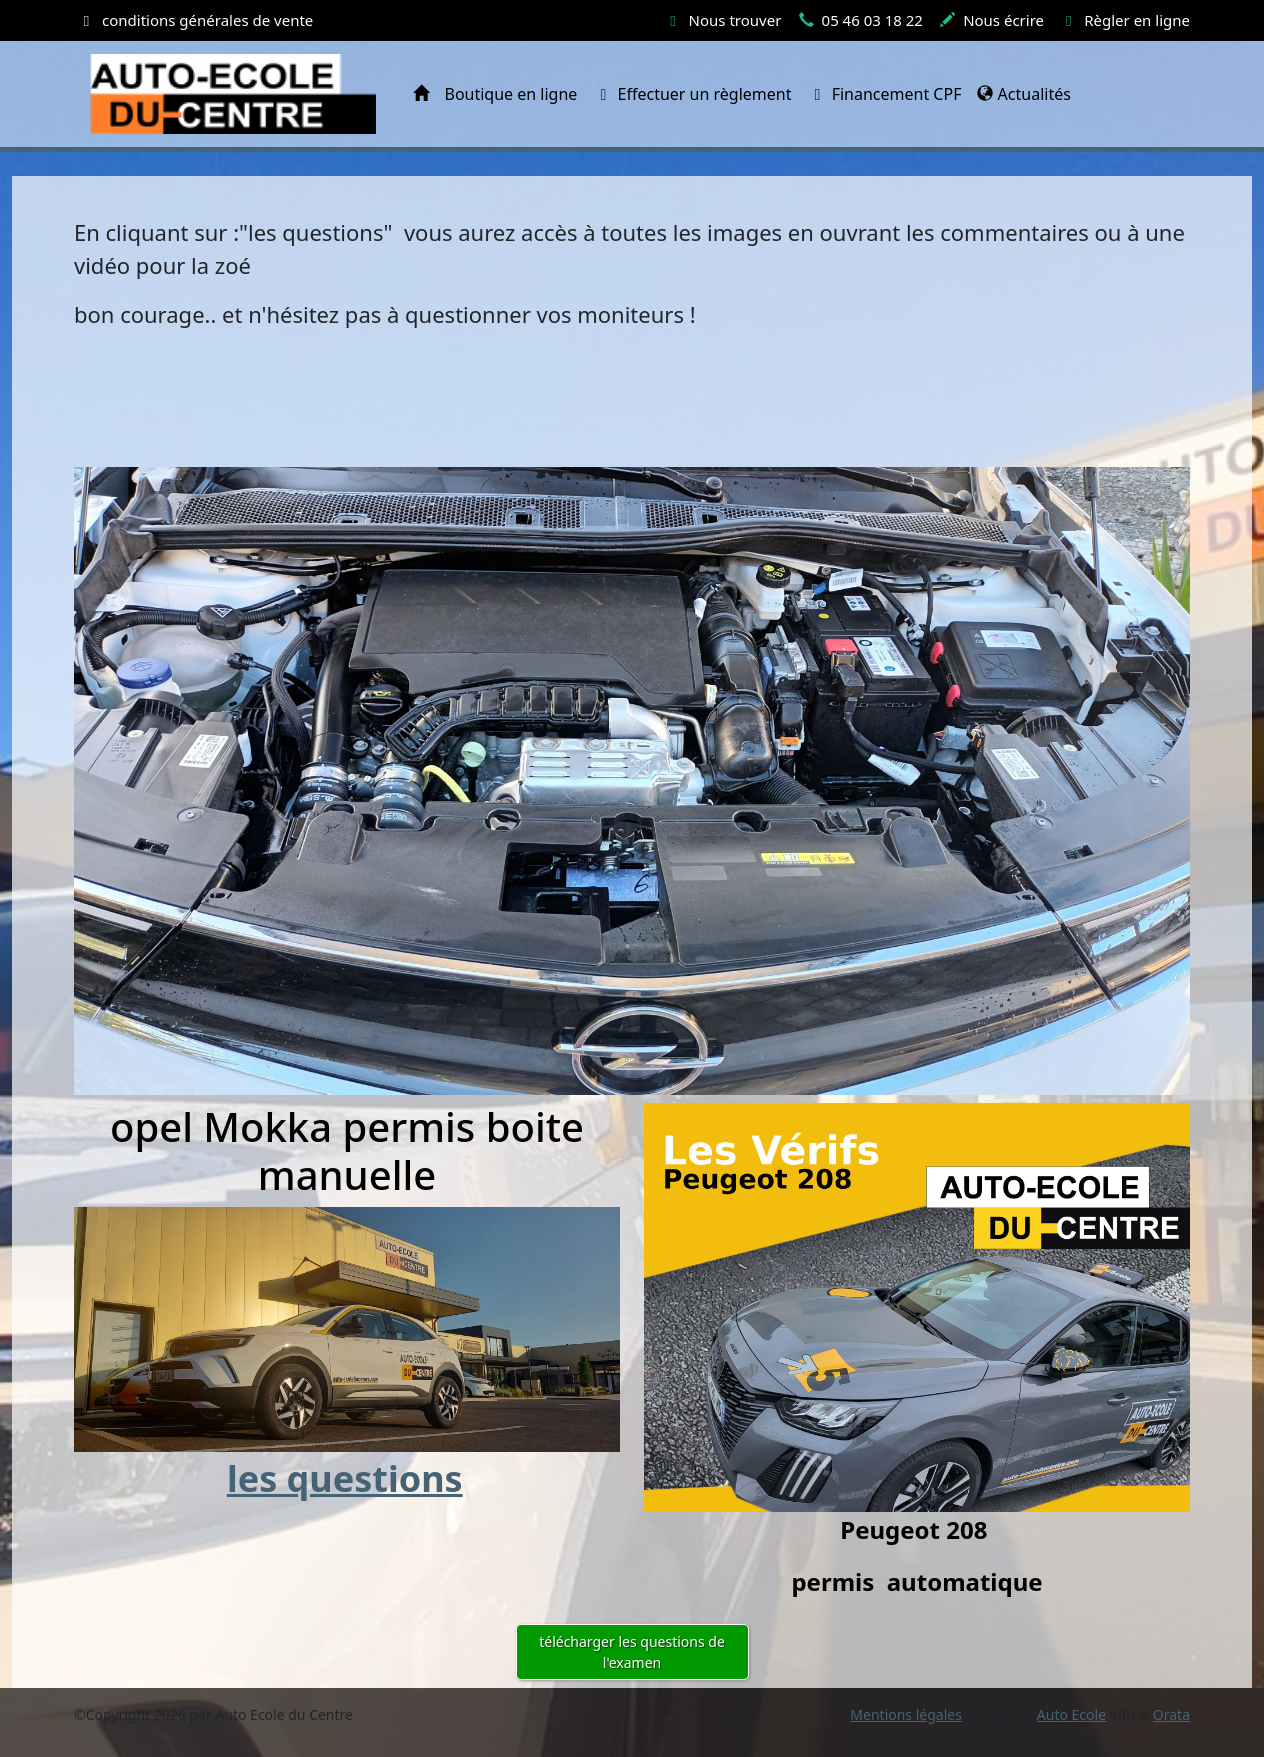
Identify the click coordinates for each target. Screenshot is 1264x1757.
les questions (345, 1478)
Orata (1171, 1714)
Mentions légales (906, 1714)
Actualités (1023, 94)
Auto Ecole (1071, 1714)
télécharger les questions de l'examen (632, 1652)
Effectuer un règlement (692, 94)
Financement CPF (885, 94)
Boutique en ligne (511, 94)
